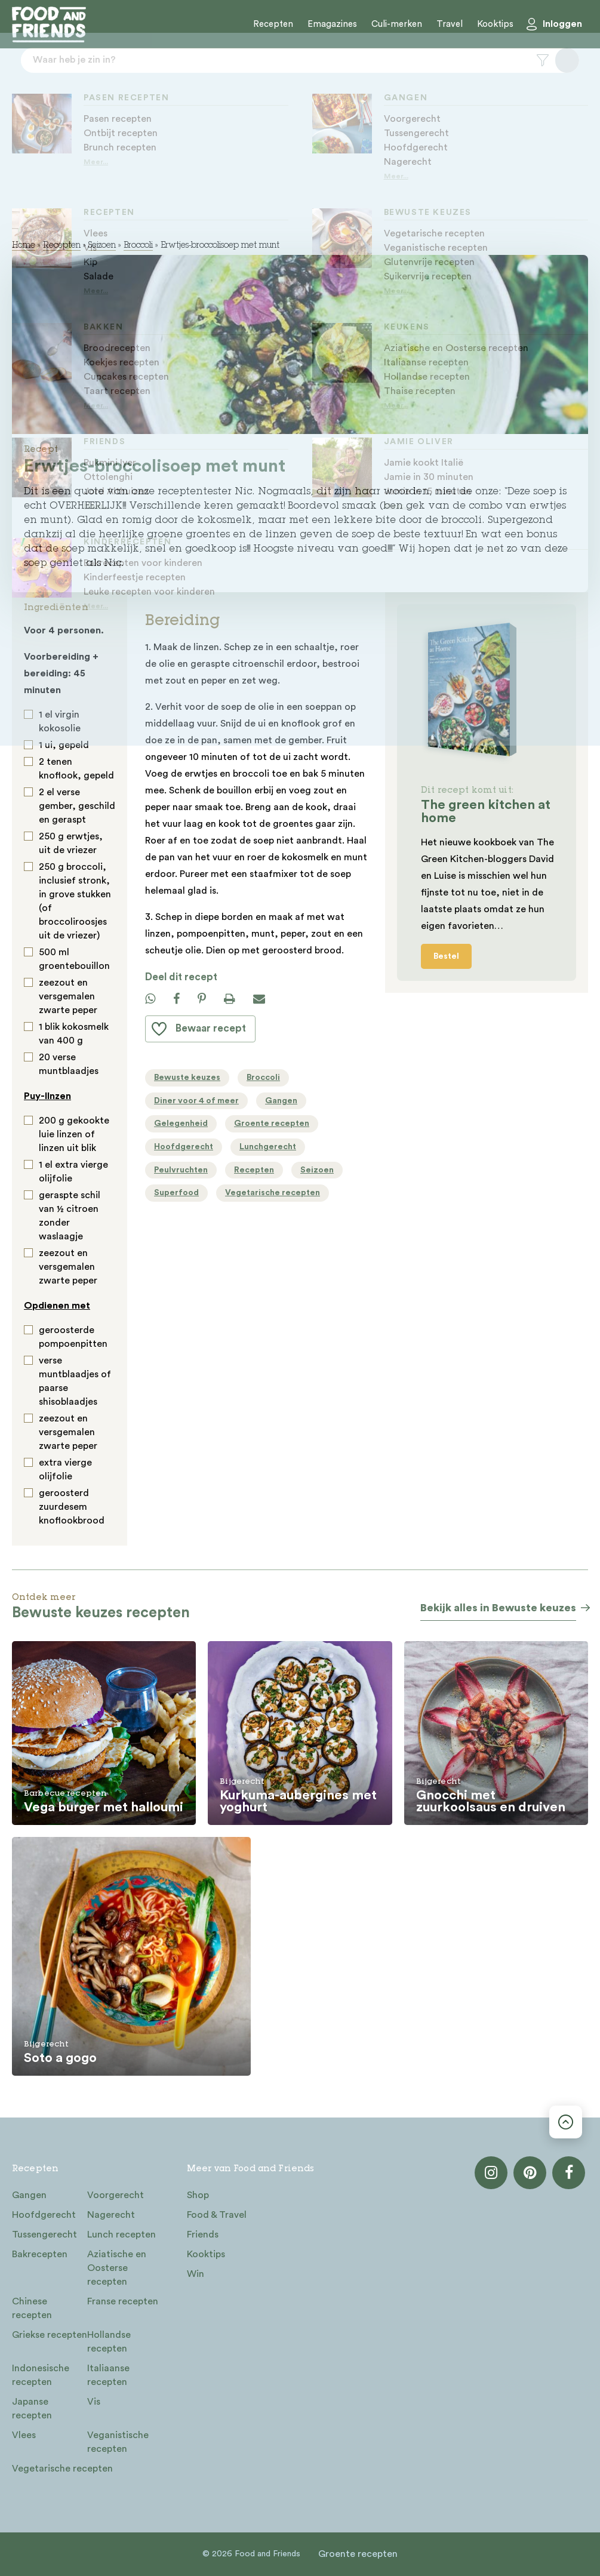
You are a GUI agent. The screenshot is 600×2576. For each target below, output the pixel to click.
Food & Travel (217, 2215)
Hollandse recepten (109, 2341)
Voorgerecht (115, 2195)
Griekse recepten (49, 2335)
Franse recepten (122, 2301)
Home (23, 246)
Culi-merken (396, 24)
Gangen (29, 2195)
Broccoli (138, 246)
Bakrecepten (39, 2254)
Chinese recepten (32, 2308)
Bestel (446, 956)
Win (195, 2274)
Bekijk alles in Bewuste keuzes (498, 1607)
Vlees (24, 2435)
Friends (203, 2234)
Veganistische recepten (118, 2442)
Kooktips (495, 24)
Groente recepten (358, 2554)
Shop (198, 2195)
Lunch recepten (121, 2234)
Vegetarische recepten (62, 2468)
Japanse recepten (32, 2408)
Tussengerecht (44, 2234)
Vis (93, 2401)
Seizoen (102, 246)
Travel (449, 24)
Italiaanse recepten (108, 2375)
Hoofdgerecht (44, 2215)
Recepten (273, 24)
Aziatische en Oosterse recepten (116, 2267)
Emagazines (332, 24)
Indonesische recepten (40, 2375)
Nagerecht (111, 2215)
